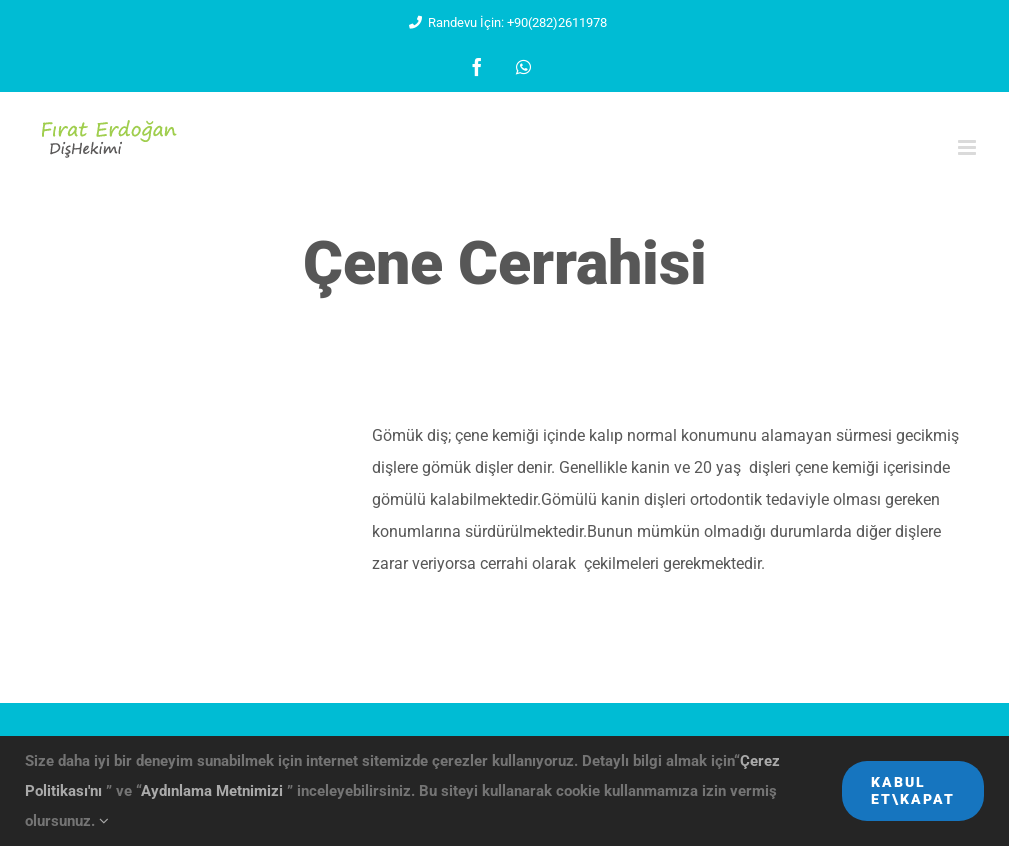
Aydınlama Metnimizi (214, 791)
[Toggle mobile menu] (968, 147)
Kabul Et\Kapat (913, 790)
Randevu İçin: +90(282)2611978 (504, 22)
